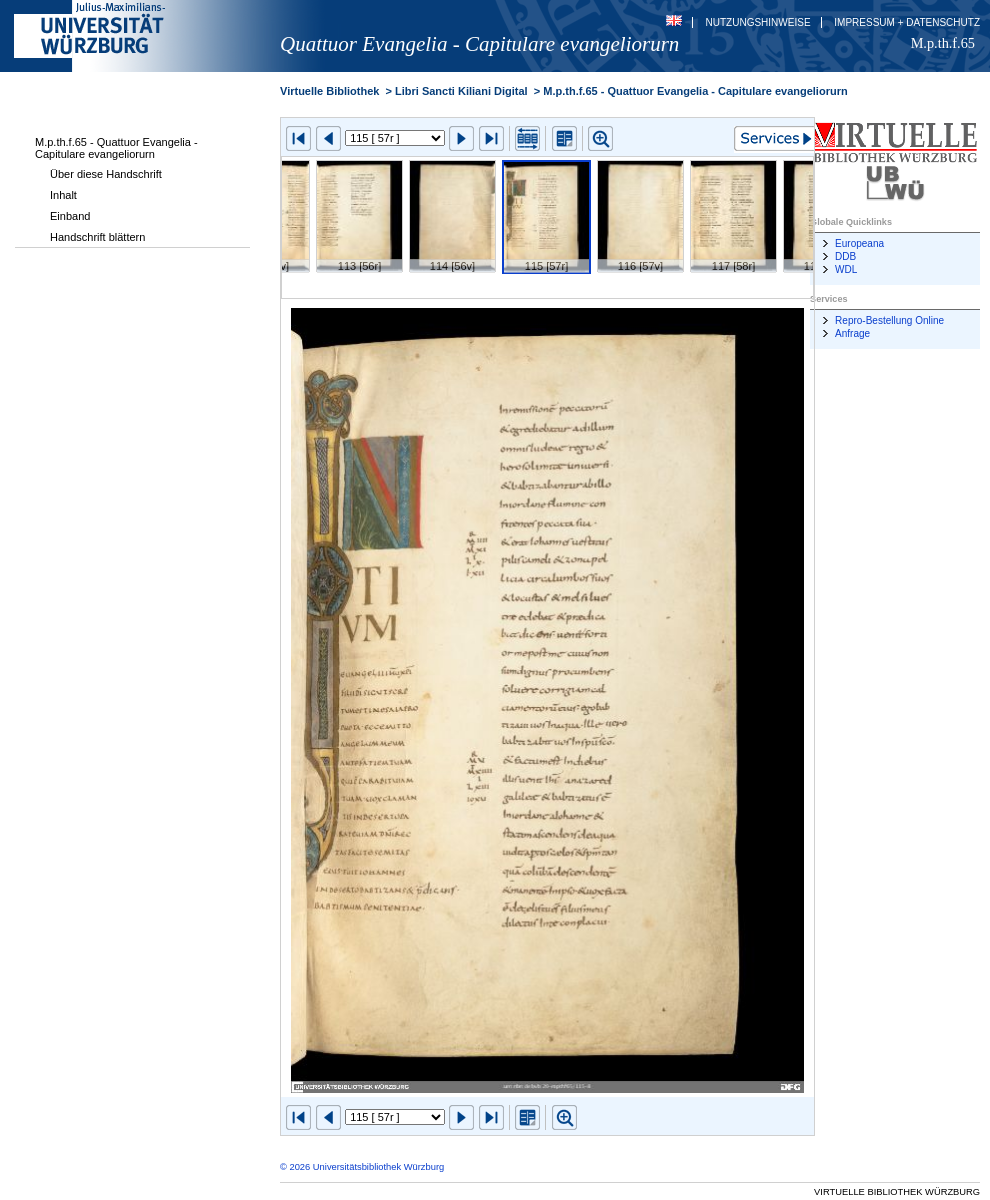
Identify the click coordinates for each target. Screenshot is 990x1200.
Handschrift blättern (97, 237)
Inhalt (63, 195)
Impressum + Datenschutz (907, 22)
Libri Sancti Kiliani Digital (461, 91)
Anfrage (852, 333)
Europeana (859, 243)
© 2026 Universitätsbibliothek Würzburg (362, 1167)
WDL (846, 269)
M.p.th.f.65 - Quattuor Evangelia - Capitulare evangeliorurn (116, 148)
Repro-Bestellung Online (889, 320)
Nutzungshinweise (758, 22)
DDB (845, 256)
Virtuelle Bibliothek (329, 91)
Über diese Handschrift (106, 174)
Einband (70, 216)
